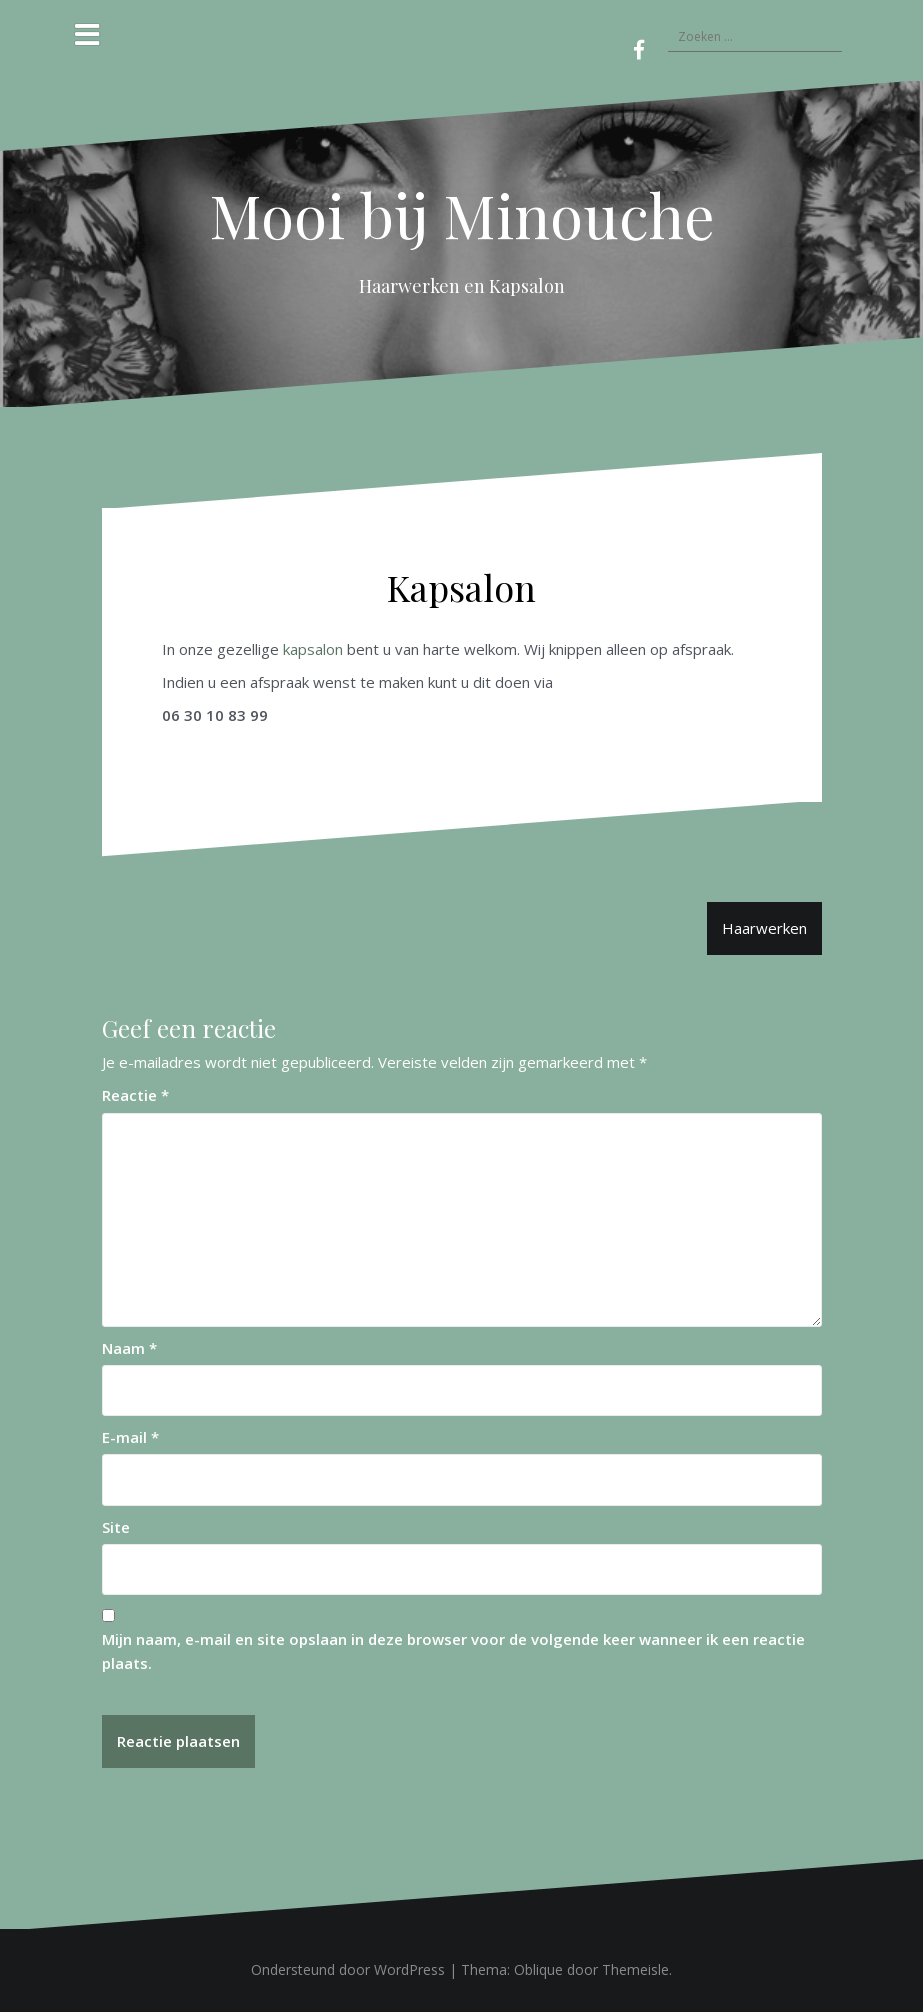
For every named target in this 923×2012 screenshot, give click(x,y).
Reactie (135, 1095)
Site (116, 1527)
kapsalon (313, 649)
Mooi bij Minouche (462, 214)
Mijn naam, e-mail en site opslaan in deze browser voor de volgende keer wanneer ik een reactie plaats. (453, 1650)
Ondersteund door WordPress (348, 1969)
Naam (129, 1348)
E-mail (130, 1437)
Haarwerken (764, 928)
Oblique (538, 1969)
